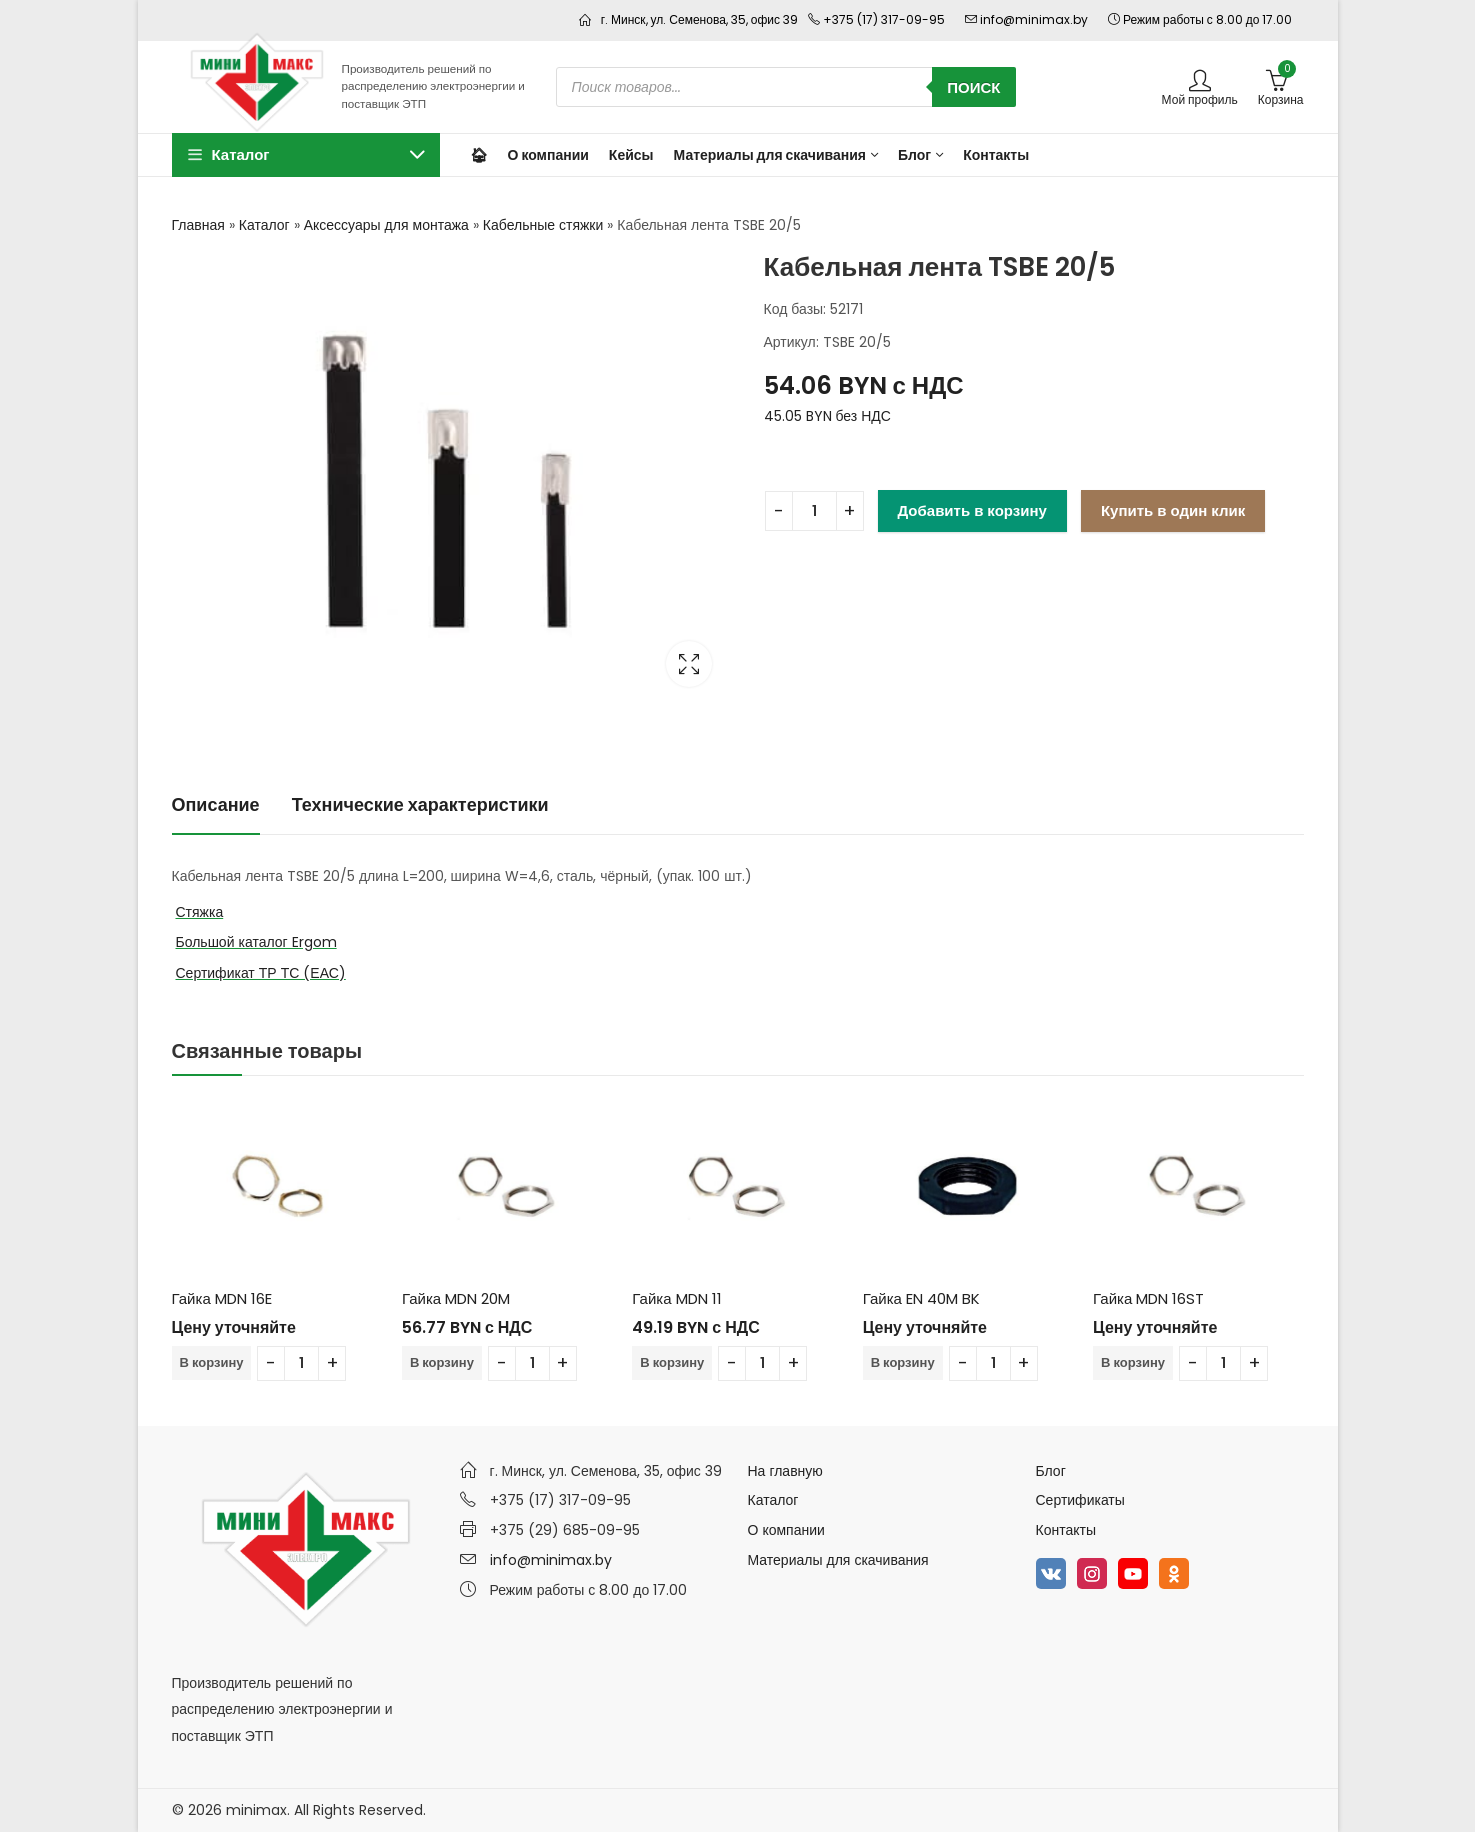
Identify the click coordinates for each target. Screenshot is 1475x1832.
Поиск (973, 87)
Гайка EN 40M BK (921, 1298)
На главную (785, 1471)
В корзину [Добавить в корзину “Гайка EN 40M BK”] (903, 1362)
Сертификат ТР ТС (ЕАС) (261, 973)
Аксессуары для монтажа (386, 225)
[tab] (216, 805)
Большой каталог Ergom (256, 942)
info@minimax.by (551, 1560)
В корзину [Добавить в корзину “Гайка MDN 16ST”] (1133, 1362)
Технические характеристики (420, 804)
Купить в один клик (1173, 510)
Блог (1051, 1471)
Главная (198, 225)
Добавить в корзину (972, 510)
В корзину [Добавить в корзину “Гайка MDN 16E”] (212, 1362)
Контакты (1066, 1530)
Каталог (264, 225)
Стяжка (200, 912)
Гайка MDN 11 (676, 1298)
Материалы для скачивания (838, 1560)
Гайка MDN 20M (456, 1298)
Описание (216, 804)
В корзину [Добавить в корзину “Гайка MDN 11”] (672, 1362)
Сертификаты (1080, 1500)
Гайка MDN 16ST (1148, 1298)
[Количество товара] (814, 511)
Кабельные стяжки (543, 225)
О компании (786, 1530)
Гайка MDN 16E (222, 1298)
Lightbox (689, 664)
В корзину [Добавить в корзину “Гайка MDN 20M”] (442, 1362)
